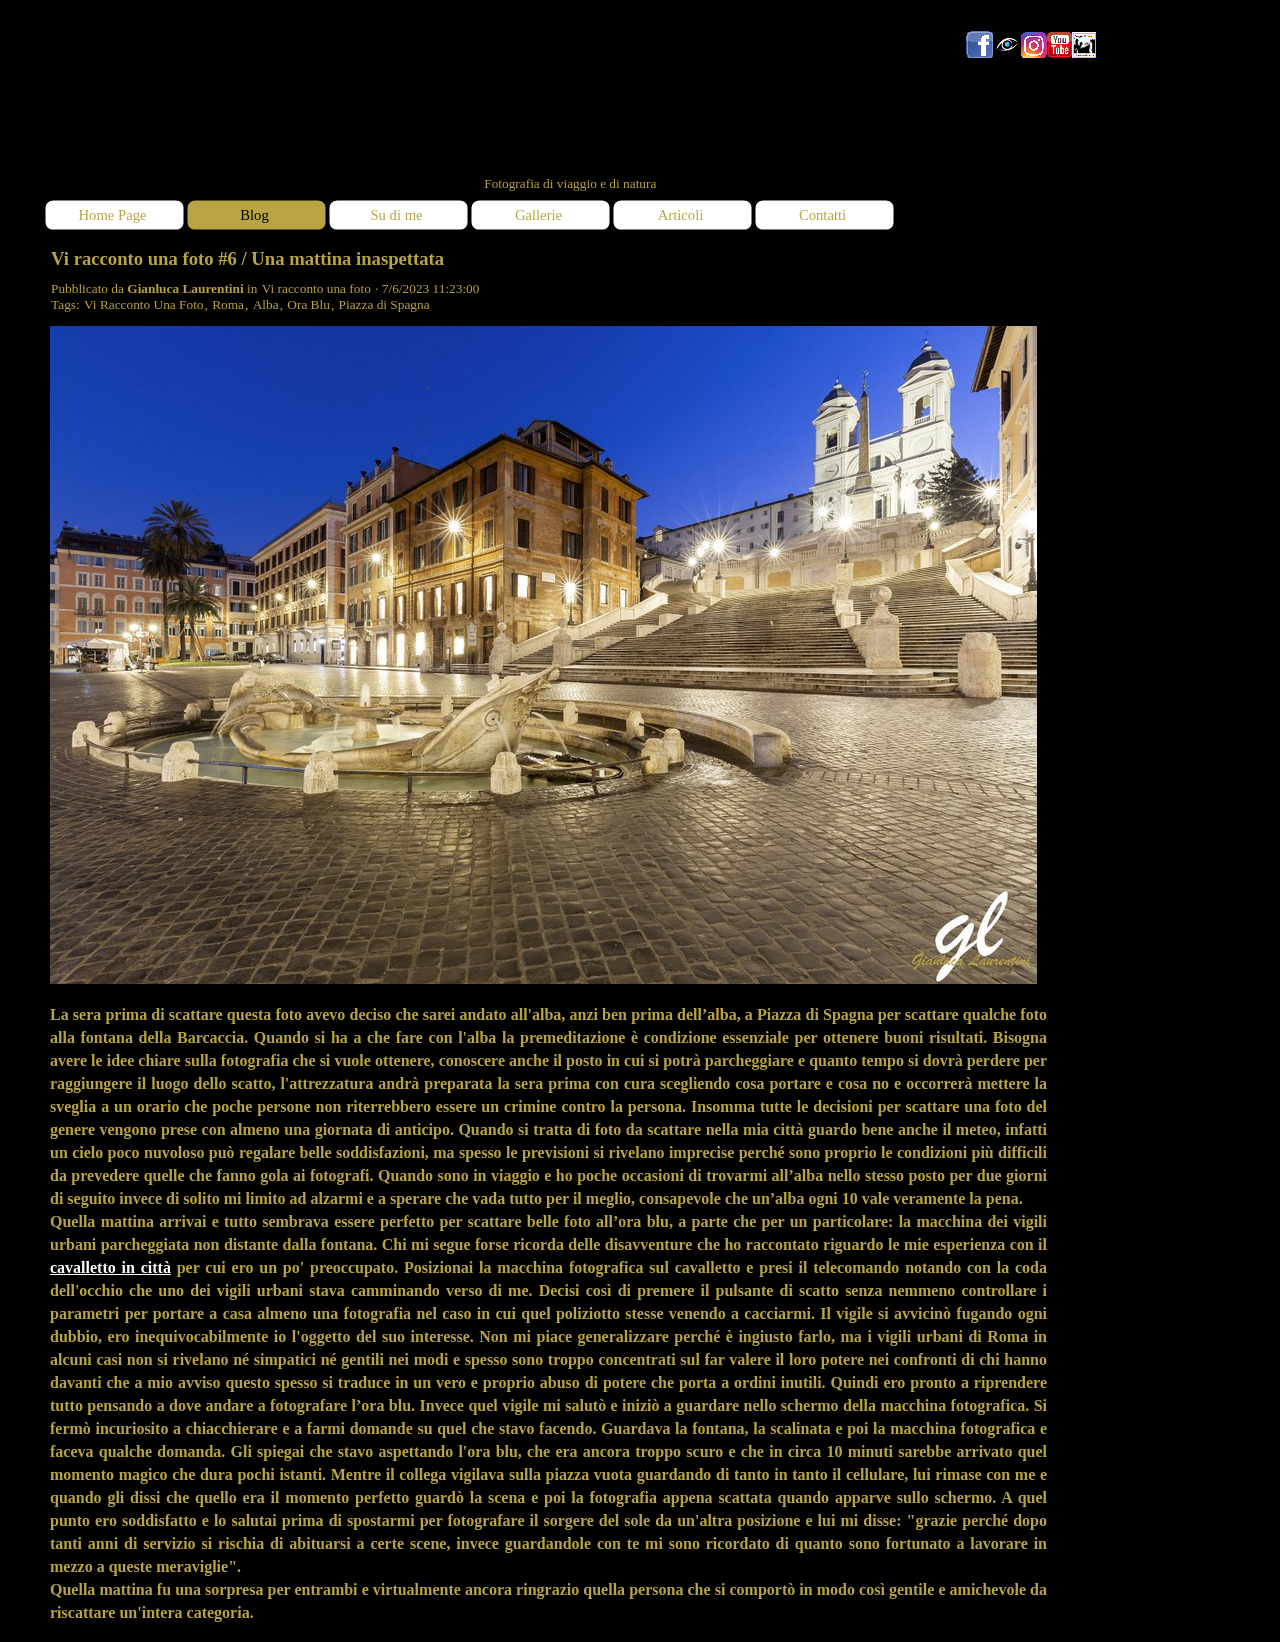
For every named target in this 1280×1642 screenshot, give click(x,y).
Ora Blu (308, 304)
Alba (266, 304)
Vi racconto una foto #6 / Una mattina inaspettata (247, 258)
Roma (228, 304)
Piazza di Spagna (384, 304)
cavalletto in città (110, 1267)
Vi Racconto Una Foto (144, 304)
